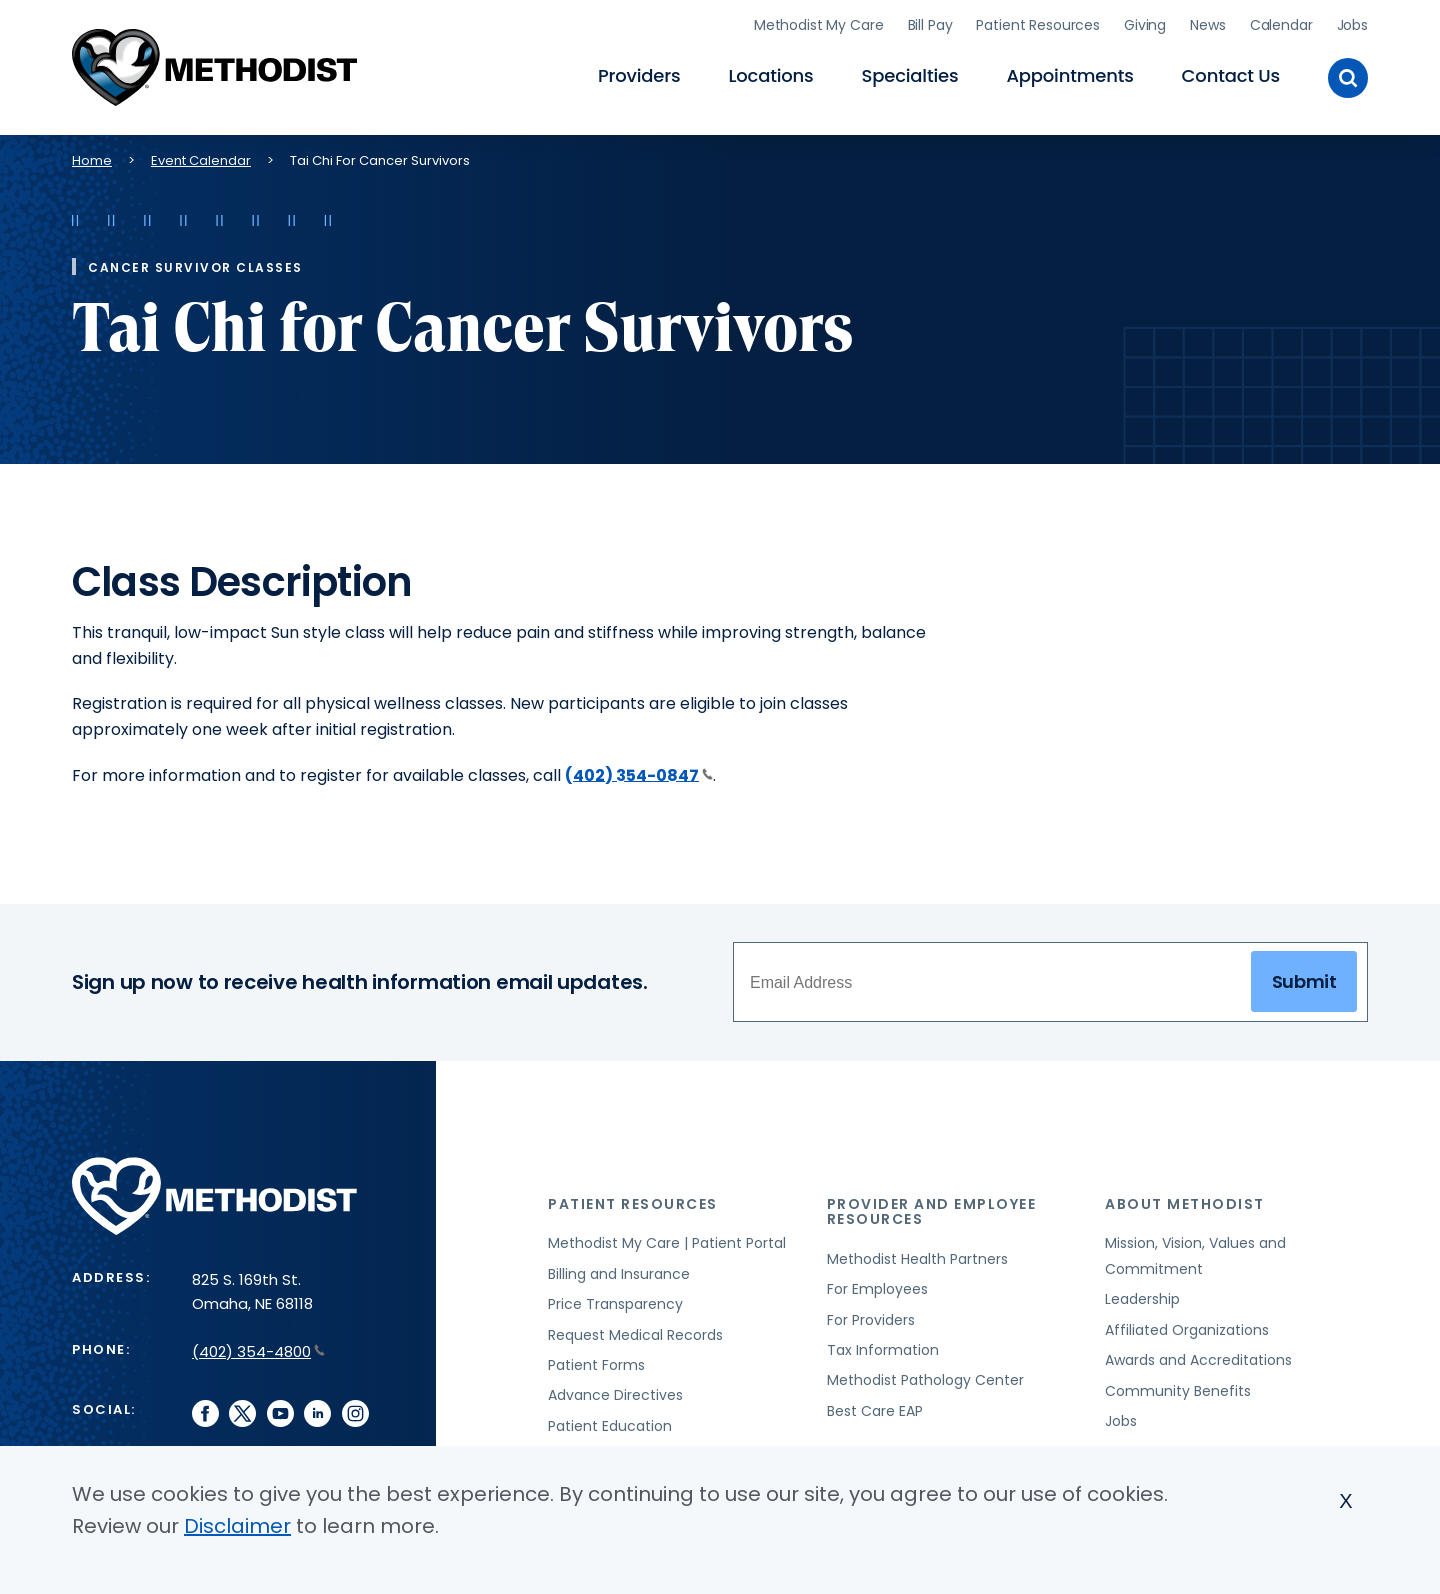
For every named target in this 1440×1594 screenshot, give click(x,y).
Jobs (1352, 25)
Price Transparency (615, 1304)
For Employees (877, 1289)
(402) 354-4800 (258, 1351)
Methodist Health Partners (917, 1259)
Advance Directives (615, 1395)
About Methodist (1185, 1204)
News (1207, 25)
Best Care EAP (875, 1411)
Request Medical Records (635, 1335)
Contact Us (1231, 75)
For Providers (871, 1320)
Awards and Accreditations (1198, 1360)
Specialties (910, 75)
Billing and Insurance (619, 1274)
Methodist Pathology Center (925, 1380)
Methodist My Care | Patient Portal (667, 1243)
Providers (639, 75)
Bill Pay (930, 25)
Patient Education (610, 1426)
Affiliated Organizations (1187, 1330)
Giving (1145, 25)
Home (92, 160)
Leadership (1142, 1299)
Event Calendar (201, 160)
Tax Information (883, 1350)
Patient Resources (1038, 25)
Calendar (1281, 25)
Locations (770, 75)
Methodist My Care (819, 25)
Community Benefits (1178, 1391)
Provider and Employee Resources (932, 1211)
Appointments (1069, 75)
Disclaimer (237, 1526)
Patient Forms (596, 1365)
